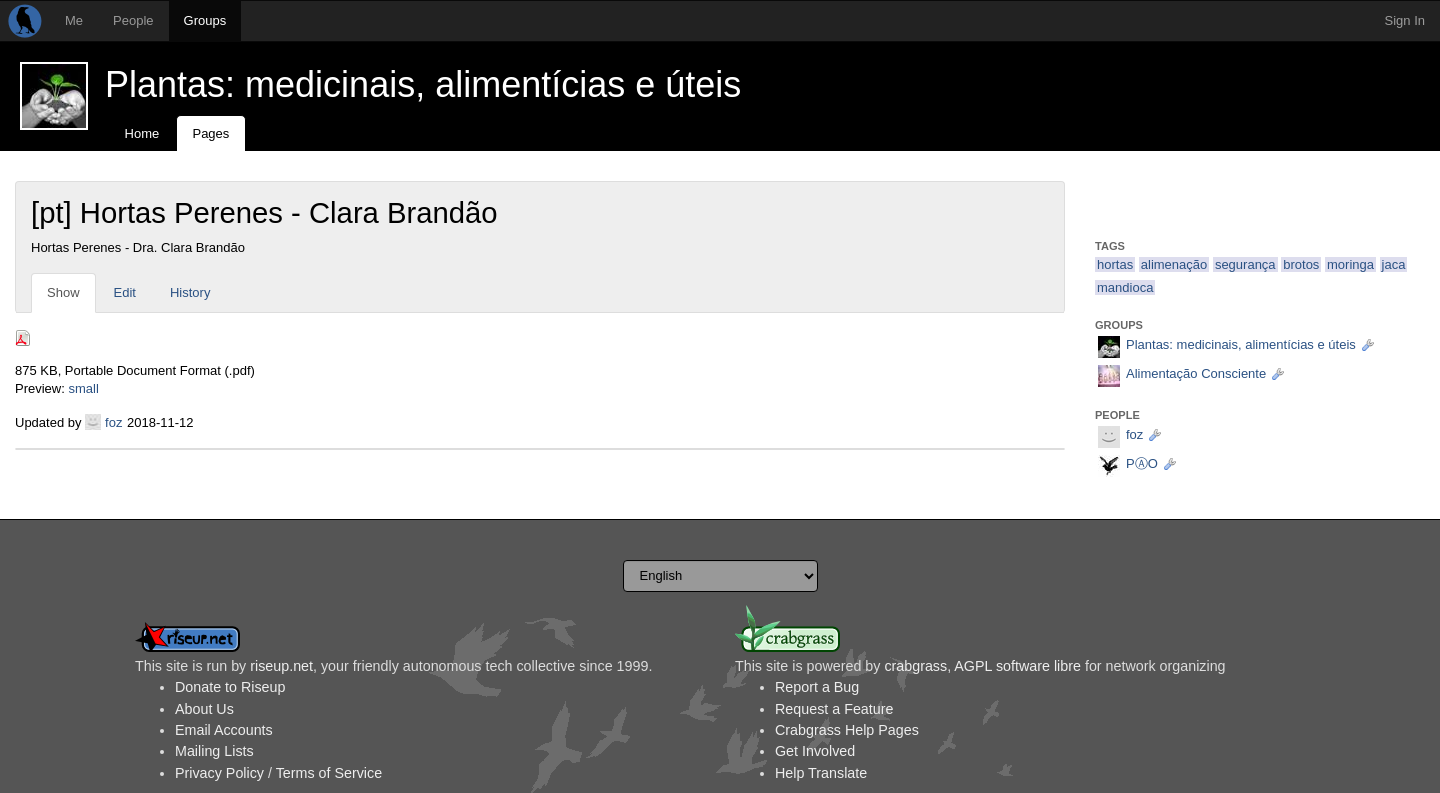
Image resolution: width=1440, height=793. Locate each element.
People (133, 20)
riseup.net (281, 666)
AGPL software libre (1017, 666)
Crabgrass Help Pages (847, 730)
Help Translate (821, 773)
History (190, 292)
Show (63, 292)
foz (113, 422)
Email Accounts (224, 730)
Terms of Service (329, 773)
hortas (1115, 264)
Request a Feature (834, 709)
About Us (204, 709)
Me (74, 20)
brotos (1301, 264)
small (83, 388)
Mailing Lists (214, 751)
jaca (1394, 264)
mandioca (1125, 287)
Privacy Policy (219, 773)
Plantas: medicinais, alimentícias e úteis (423, 84)
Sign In (1405, 20)
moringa (1350, 264)
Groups (205, 20)
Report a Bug (817, 687)
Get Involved (815, 751)
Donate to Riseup (230, 687)
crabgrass (915, 666)
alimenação (1174, 264)
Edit (125, 292)
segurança (1245, 264)
